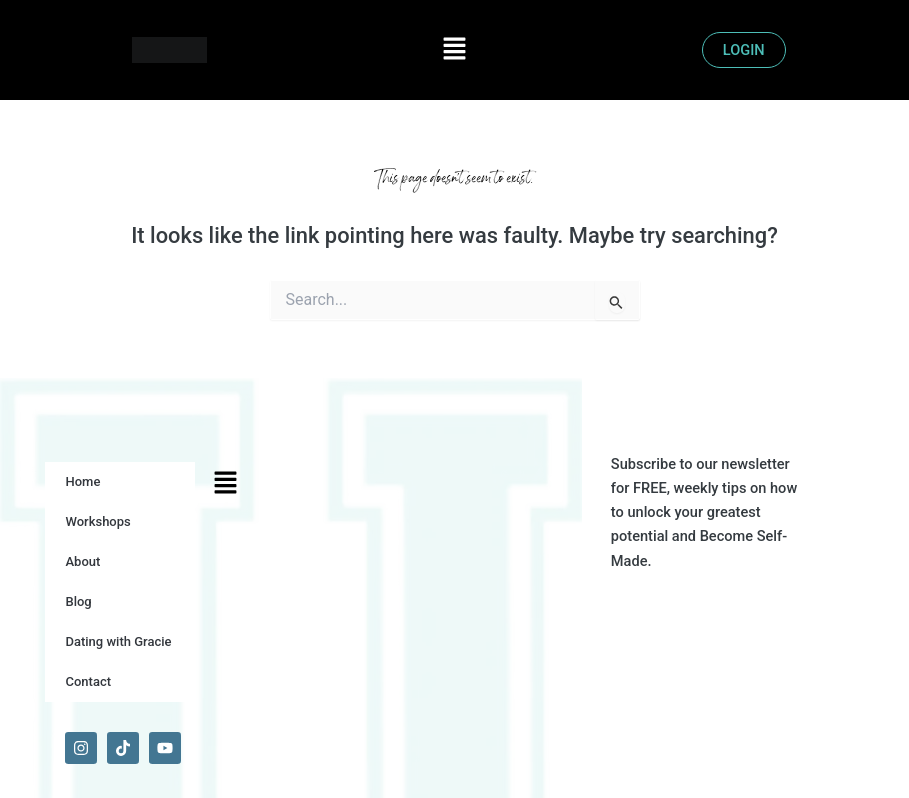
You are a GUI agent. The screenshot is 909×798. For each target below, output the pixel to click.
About (82, 561)
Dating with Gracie (118, 641)
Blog (78, 601)
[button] (454, 50)
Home (82, 481)
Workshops (97, 521)
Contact (88, 681)
